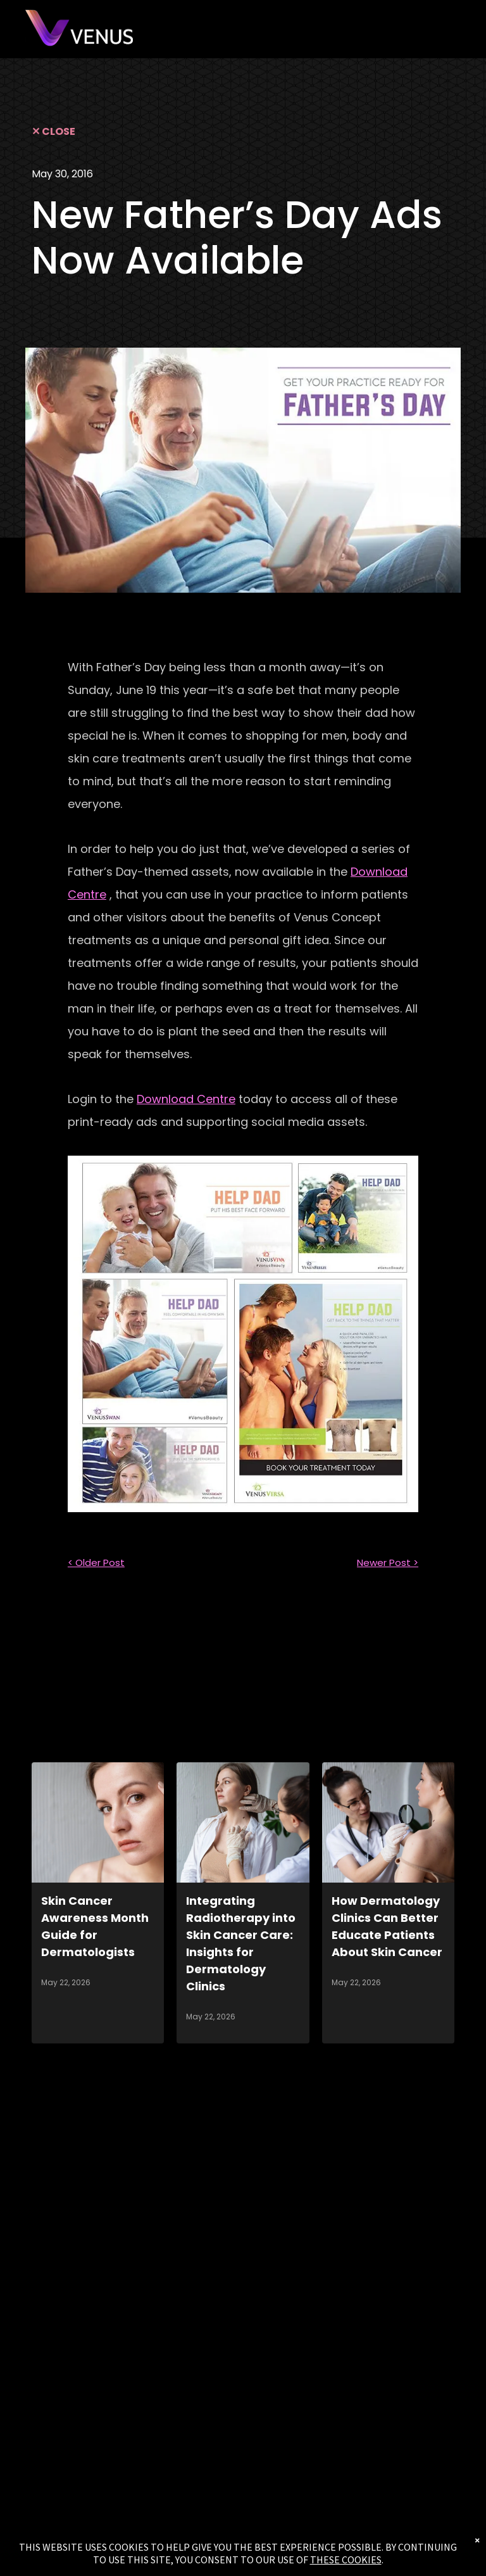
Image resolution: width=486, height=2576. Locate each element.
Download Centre (186, 1099)
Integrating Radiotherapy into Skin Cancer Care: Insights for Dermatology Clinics (241, 1943)
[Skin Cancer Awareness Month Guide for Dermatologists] (98, 1822)
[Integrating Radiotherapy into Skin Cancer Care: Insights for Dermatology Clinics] (243, 1822)
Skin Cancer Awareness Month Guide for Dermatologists (95, 1926)
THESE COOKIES (346, 2559)
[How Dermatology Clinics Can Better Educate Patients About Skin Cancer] (388, 1822)
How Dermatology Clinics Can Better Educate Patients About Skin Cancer (387, 1926)
